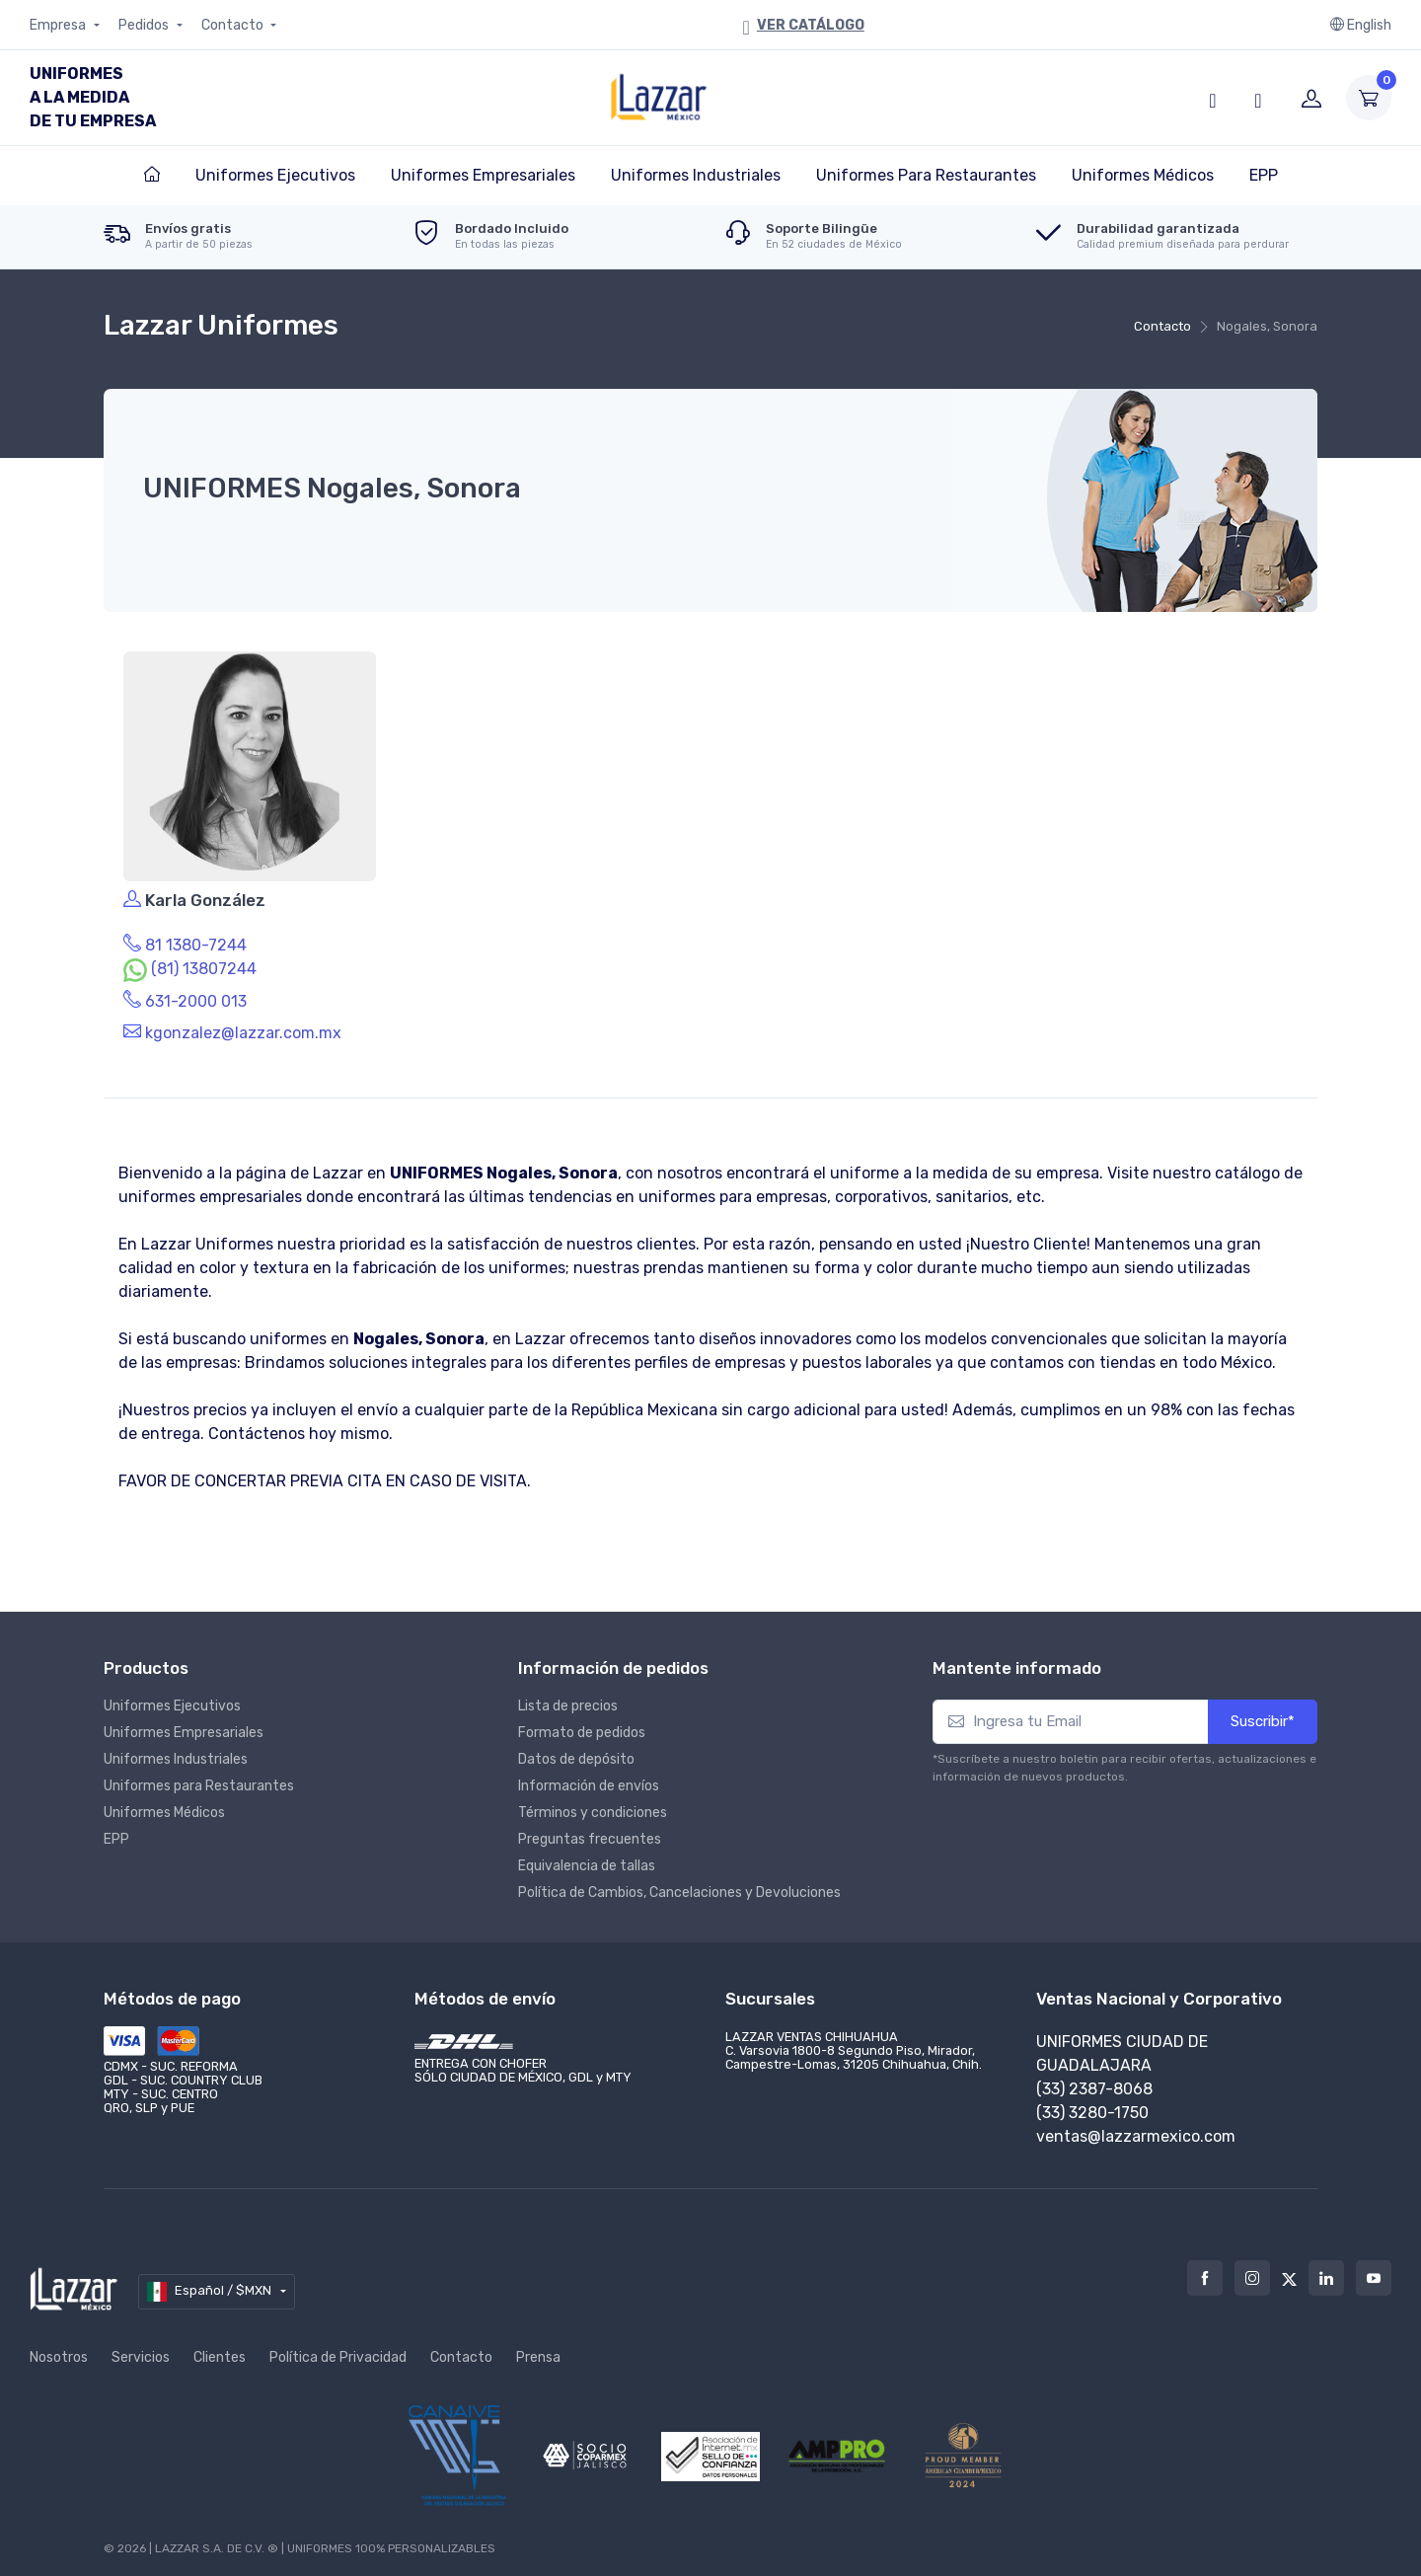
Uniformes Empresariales (183, 1726)
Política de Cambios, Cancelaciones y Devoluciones (679, 1886)
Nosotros (59, 2351)
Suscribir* (1263, 1715)
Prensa (538, 2351)
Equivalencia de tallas (586, 1860)
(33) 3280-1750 (1092, 2106)
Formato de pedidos (581, 1726)
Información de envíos (588, 1780)
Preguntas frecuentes (589, 1833)
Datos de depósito (576, 1753)
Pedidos (145, 25)
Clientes (219, 2351)
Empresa (59, 25)
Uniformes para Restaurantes (199, 1780)
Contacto (233, 25)
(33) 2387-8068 (1094, 2083)
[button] (1212, 97)
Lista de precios (568, 1700)
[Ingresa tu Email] (1071, 1716)
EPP (116, 1833)
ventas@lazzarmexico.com (1135, 2130)
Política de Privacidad (338, 2351)
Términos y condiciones (592, 1806)
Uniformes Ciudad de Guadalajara (1122, 2047)
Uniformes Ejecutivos (172, 1700)
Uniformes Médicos (164, 1806)
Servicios (141, 2351)
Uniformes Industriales (176, 1753)
